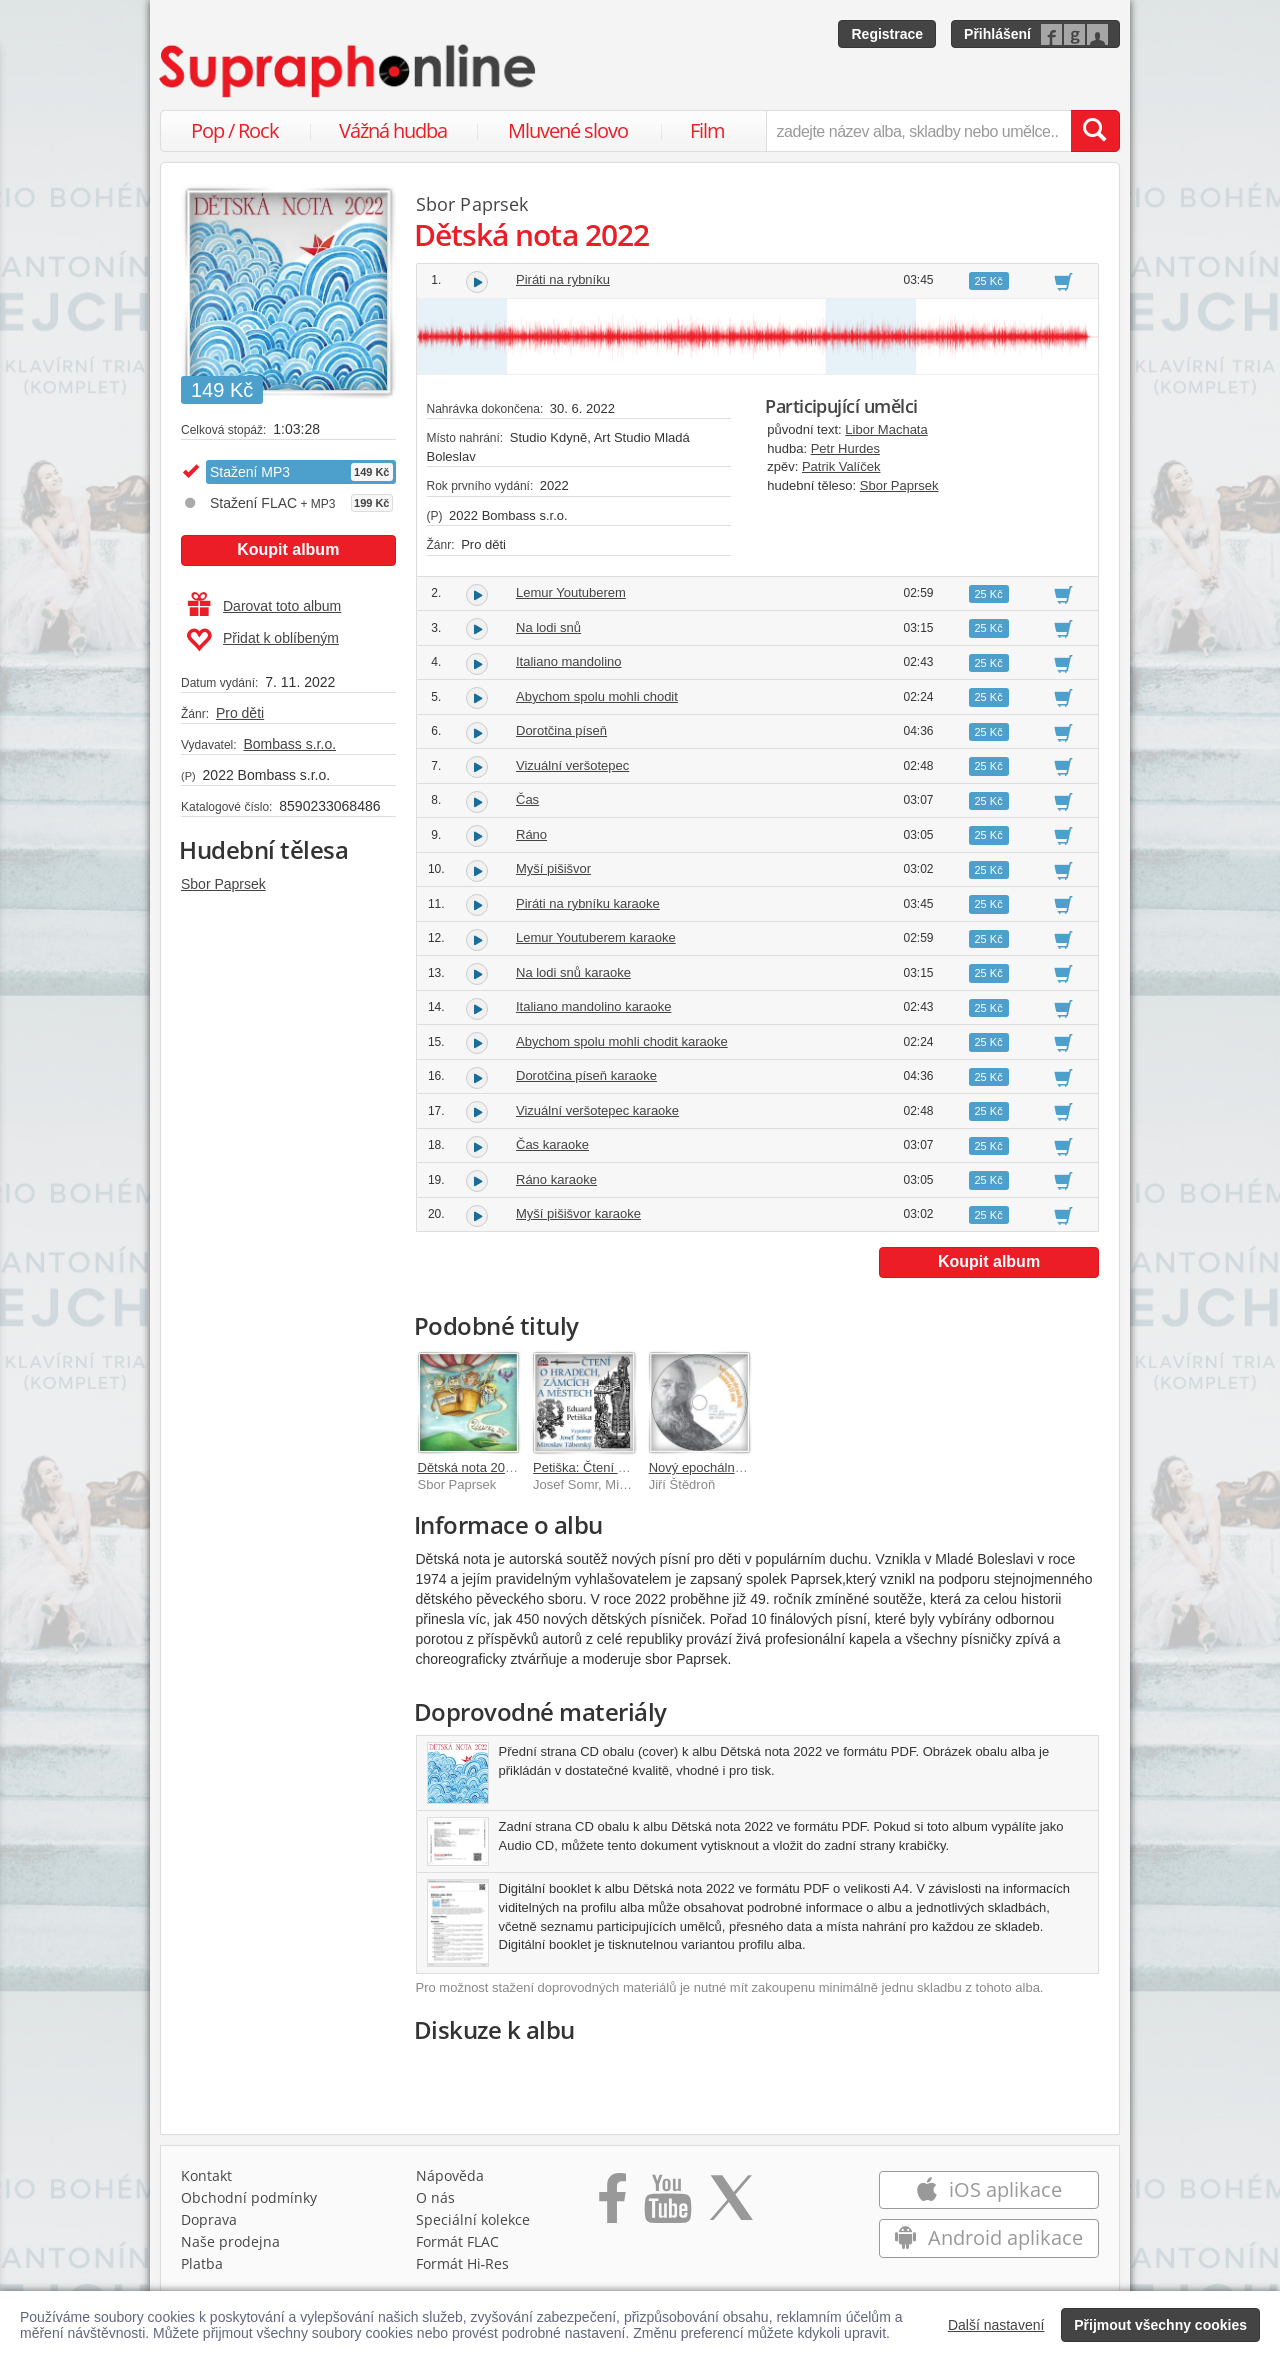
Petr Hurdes (845, 448)
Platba (202, 2263)
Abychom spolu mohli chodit (597, 696)
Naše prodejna (230, 2241)
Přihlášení (997, 34)
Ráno (531, 834)
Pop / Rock (235, 130)
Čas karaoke (552, 1144)
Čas (527, 799)
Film (707, 130)
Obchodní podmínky (249, 2197)
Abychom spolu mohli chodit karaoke (622, 1041)
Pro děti (240, 713)
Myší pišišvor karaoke (578, 1213)
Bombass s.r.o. (289, 744)
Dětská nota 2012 (469, 1467)
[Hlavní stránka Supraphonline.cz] (349, 71)
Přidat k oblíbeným (262, 640)
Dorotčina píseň (561, 730)
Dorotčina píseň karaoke (586, 1075)
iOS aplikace (988, 2189)
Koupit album (288, 549)
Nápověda (450, 2175)
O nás (435, 2197)
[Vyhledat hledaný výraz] (1095, 131)
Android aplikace (988, 2237)
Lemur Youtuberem (571, 592)
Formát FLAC (457, 2241)
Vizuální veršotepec (572, 765)
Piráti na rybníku (563, 279)
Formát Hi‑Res (463, 2263)
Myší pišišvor (553, 868)
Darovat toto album (264, 606)
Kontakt (206, 2175)
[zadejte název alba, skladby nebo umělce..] (918, 131)
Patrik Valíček (841, 466)
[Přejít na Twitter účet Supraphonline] (731, 2205)
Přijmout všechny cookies (1160, 2325)
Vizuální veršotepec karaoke (597, 1110)
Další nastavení (996, 2325)
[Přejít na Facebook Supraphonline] (612, 2205)
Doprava (209, 2219)
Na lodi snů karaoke (573, 972)
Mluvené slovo (568, 130)
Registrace (887, 34)
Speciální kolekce (473, 2219)
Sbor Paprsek (223, 884)
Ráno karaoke (556, 1179)
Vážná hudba (393, 130)
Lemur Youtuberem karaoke (596, 937)
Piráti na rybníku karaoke (588, 903)
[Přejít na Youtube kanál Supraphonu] (667, 2205)
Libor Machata (886, 429)
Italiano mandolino (569, 661)
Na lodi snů (548, 627)
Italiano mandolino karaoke (593, 1006)
